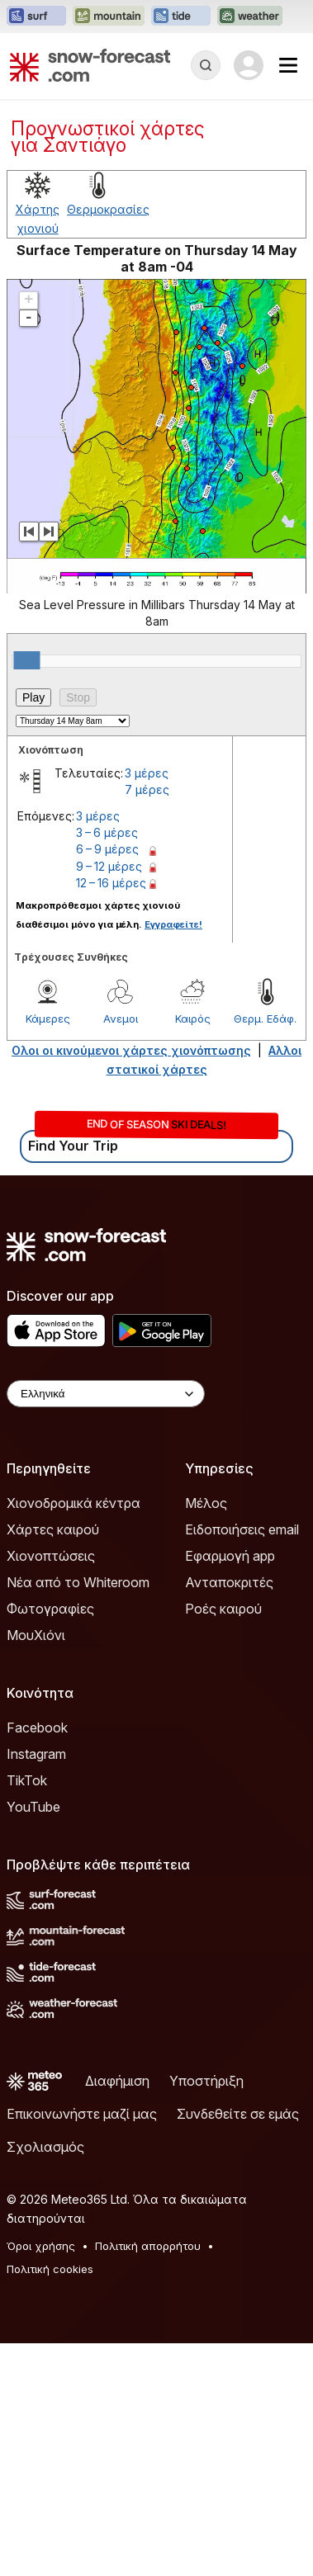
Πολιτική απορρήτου (148, 2478)
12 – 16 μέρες (111, 1115)
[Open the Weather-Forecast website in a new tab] (249, 16)
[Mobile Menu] (288, 65)
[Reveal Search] (206, 65)
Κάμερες (48, 1251)
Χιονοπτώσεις (51, 1788)
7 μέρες (147, 1022)
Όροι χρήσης (41, 2478)
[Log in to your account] (248, 65)
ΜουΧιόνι (36, 1868)
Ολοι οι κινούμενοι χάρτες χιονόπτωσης (131, 1283)
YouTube (33, 2039)
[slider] (27, 893)
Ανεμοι (120, 1251)
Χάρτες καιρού (53, 1762)
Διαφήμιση (117, 2313)
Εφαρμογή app (230, 1788)
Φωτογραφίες (50, 1841)
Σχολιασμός (45, 2379)
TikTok (27, 2013)
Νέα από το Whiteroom (78, 1815)
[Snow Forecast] (90, 65)
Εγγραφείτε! (173, 1157)
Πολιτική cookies (50, 2501)
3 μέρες (146, 1006)
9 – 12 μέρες (109, 1099)
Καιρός (193, 1251)
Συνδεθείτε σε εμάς (238, 2346)
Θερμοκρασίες (108, 442)
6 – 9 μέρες (107, 1082)
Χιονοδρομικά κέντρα (73, 1736)
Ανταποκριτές (229, 1815)
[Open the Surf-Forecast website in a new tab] (36, 16)
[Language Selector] (106, 1626)
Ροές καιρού (223, 1841)
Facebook (37, 1960)
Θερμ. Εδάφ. (265, 1251)
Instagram (36, 1986)
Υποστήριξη (206, 2313)
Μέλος (206, 1736)
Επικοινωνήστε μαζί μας (82, 2346)
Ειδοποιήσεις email (242, 1762)
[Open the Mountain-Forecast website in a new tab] (109, 16)
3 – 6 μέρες (107, 1065)
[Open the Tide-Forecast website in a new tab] (181, 16)
